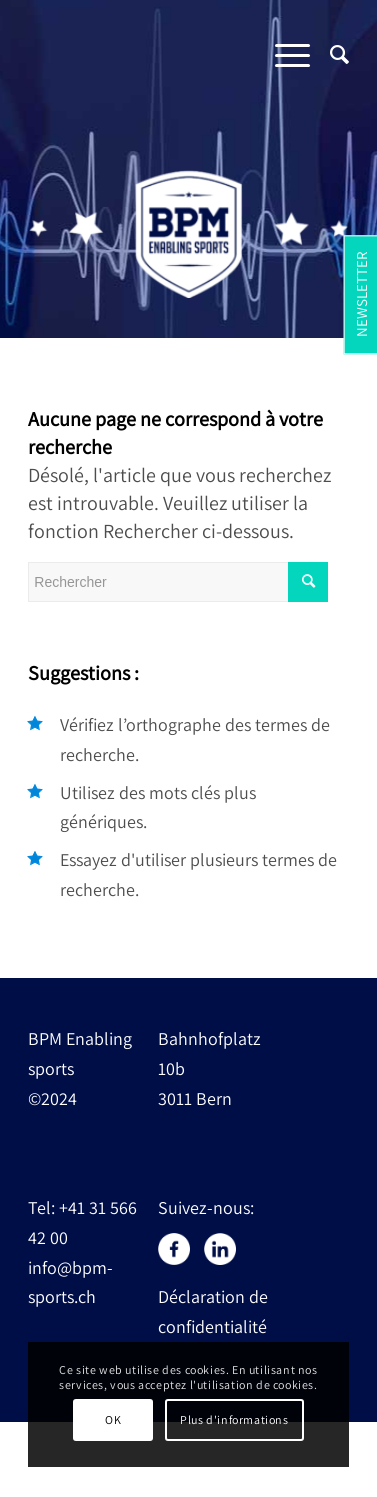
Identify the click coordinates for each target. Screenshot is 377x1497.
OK (113, 1419)
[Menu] (282, 54)
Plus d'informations (234, 1419)
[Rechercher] (329, 54)
